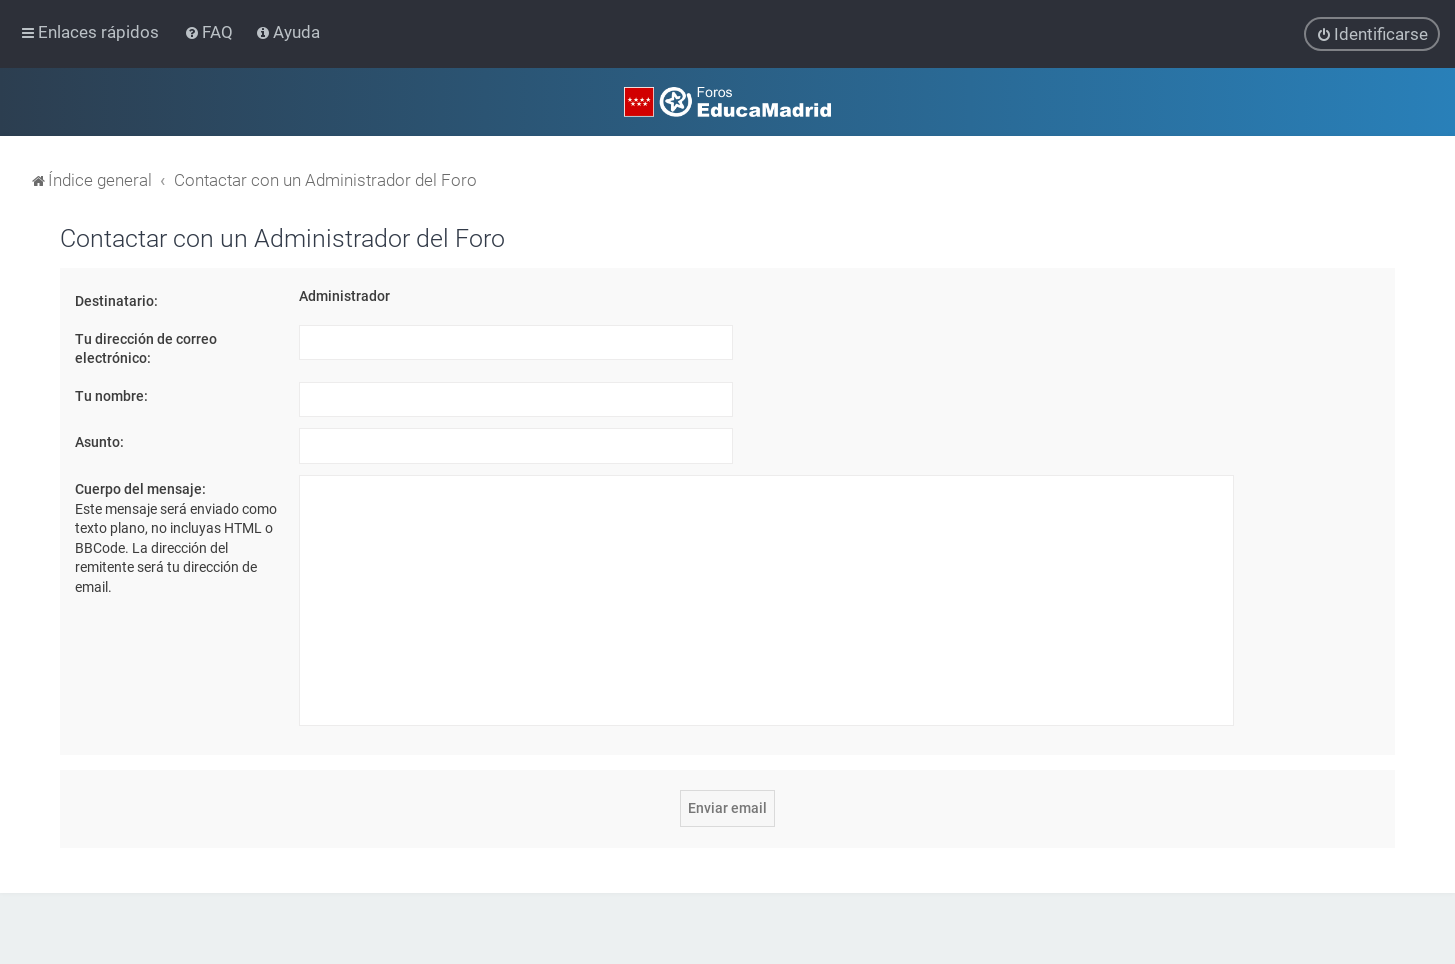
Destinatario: (116, 300)
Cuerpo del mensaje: (140, 488)
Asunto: (99, 442)
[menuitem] (210, 32)
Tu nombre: (111, 395)
